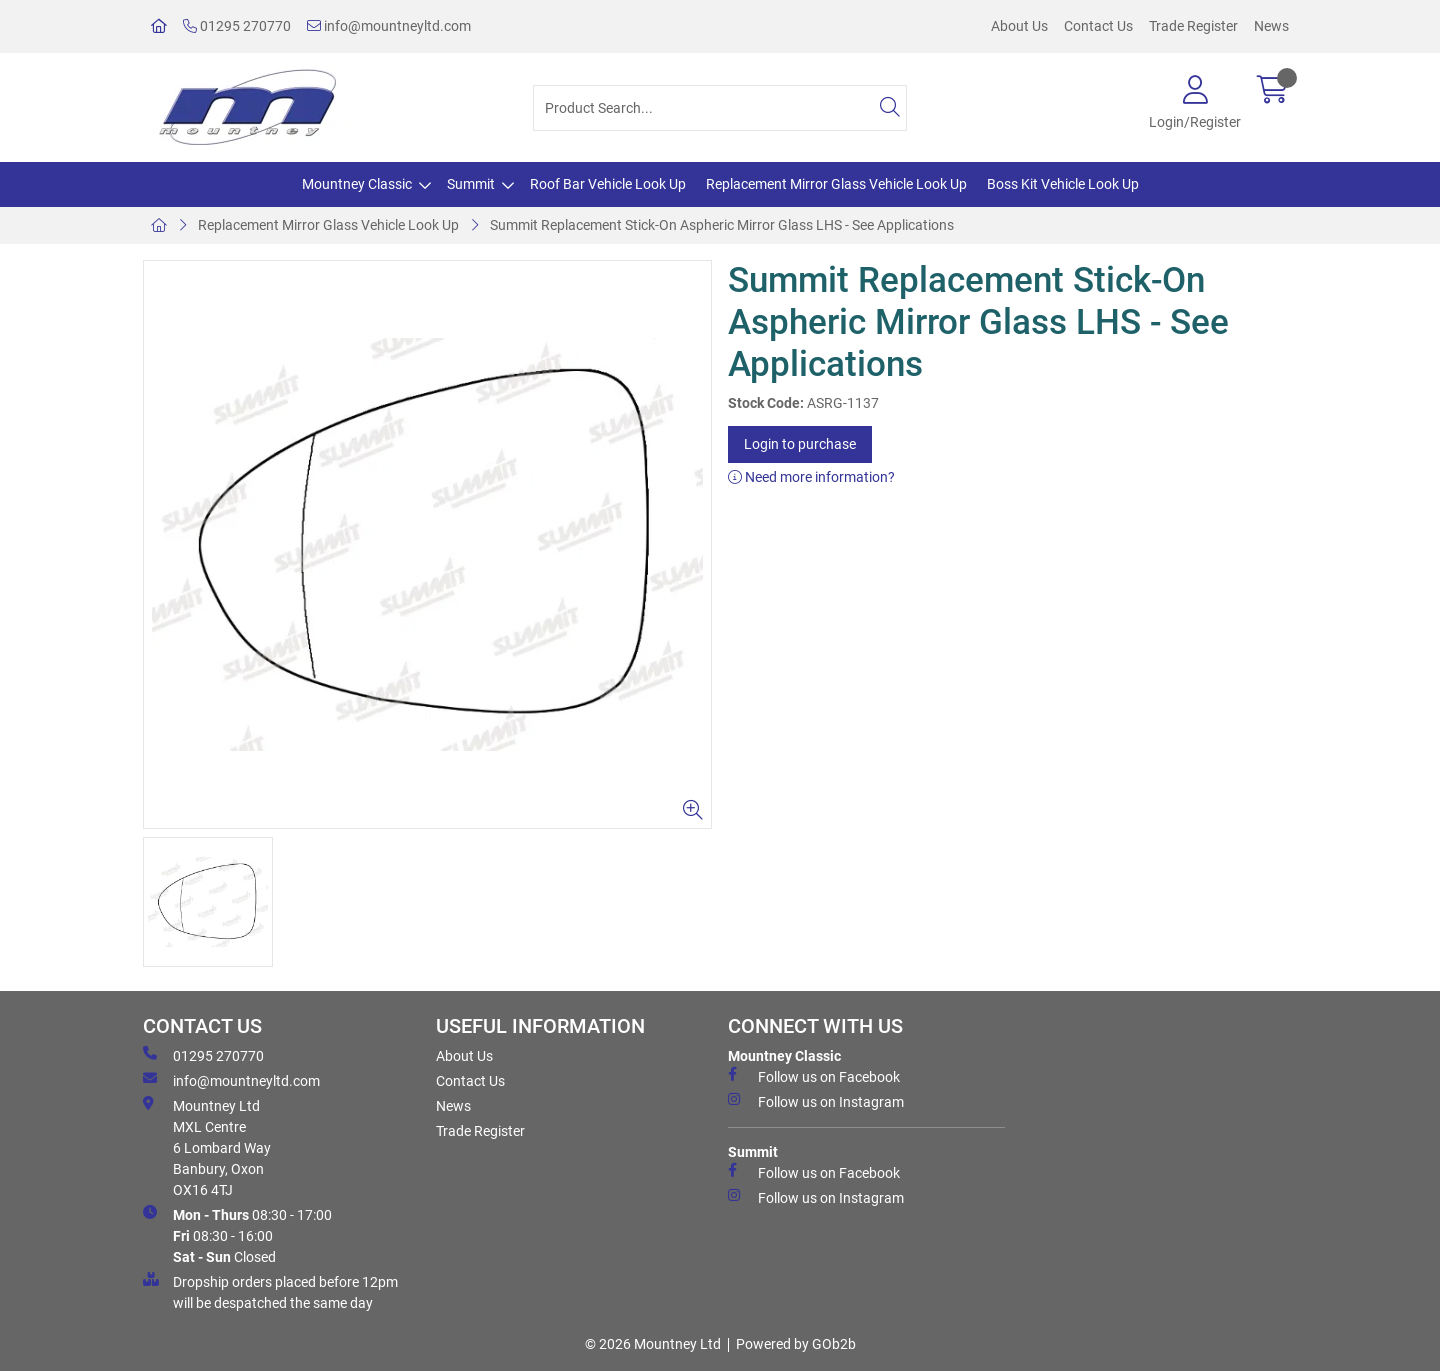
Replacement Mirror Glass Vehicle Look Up (836, 184)
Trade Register (1193, 26)
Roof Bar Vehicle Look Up (608, 184)
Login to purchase (800, 444)
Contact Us (1098, 26)
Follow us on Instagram (816, 1101)
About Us (1019, 26)
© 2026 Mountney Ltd (653, 1344)
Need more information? (811, 477)
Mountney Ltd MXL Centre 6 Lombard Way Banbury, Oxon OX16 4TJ (207, 1147)
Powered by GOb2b (796, 1344)
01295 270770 (237, 26)
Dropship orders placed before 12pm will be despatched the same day (270, 1291)
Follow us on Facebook (814, 1076)
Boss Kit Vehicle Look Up (1063, 184)
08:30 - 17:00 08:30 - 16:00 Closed (237, 1235)
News (1271, 26)
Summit (471, 184)
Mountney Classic (357, 184)
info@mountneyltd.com (389, 26)
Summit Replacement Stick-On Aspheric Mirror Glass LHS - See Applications (722, 225)
